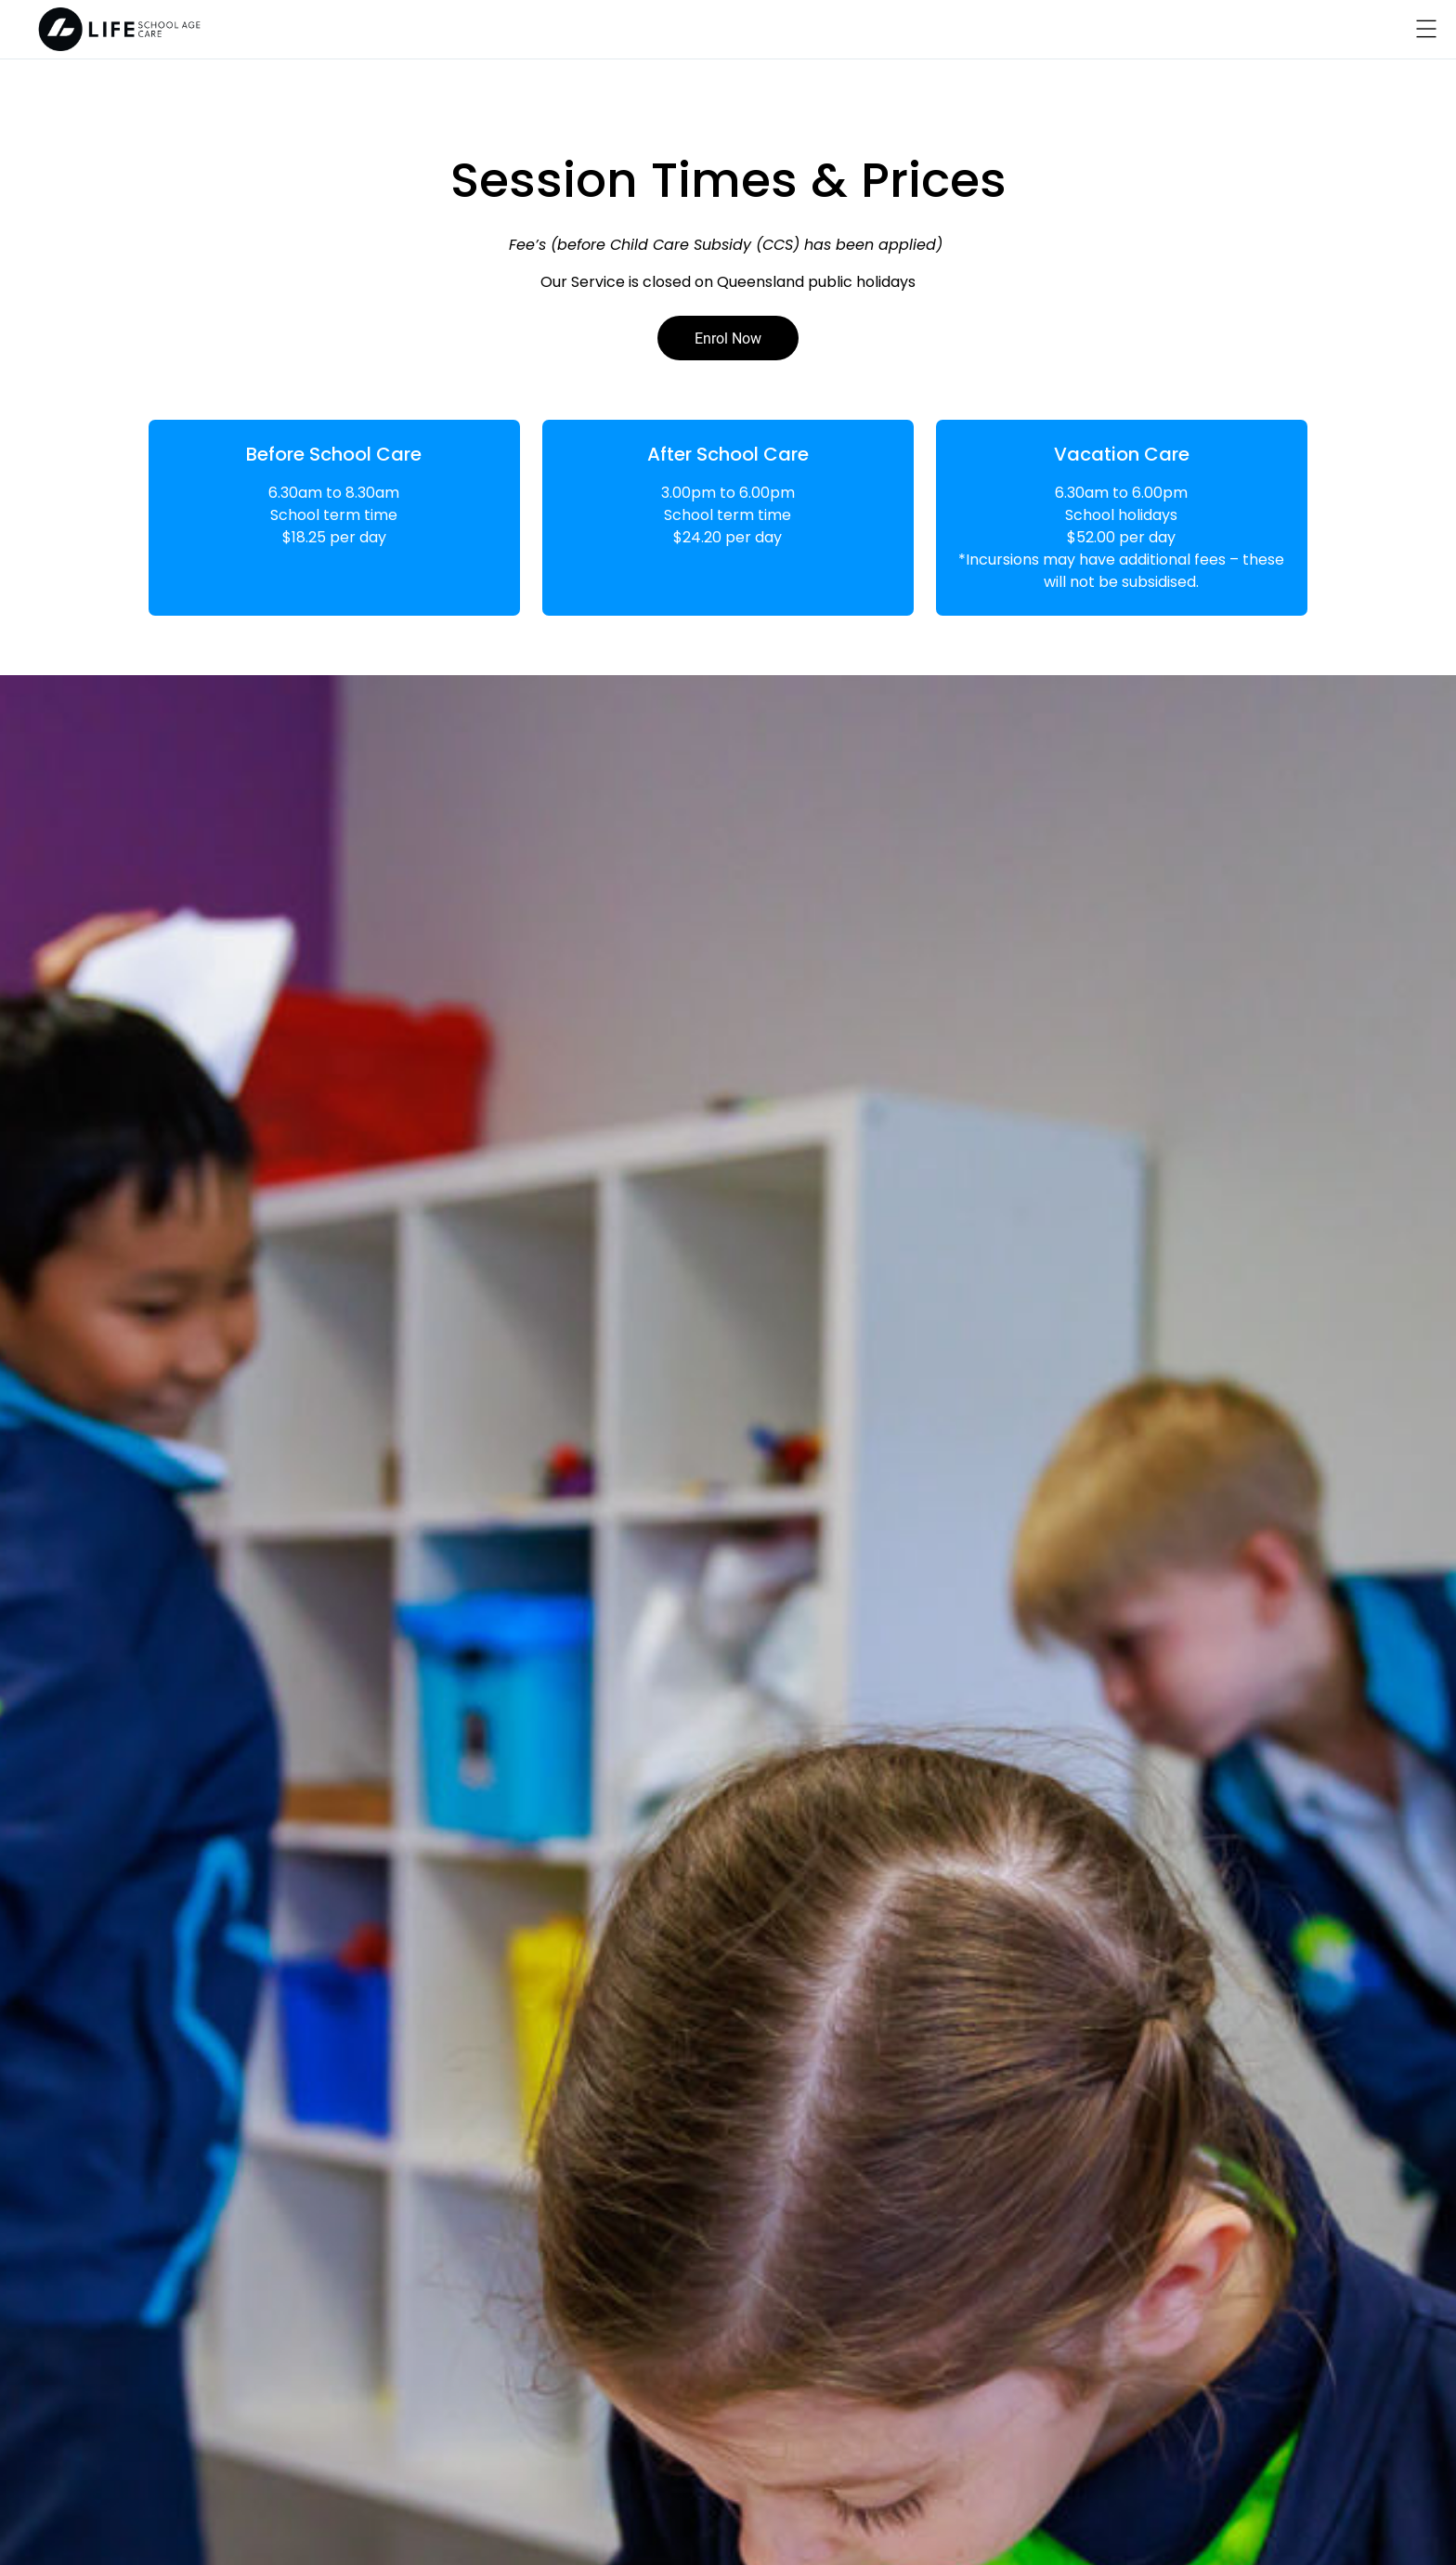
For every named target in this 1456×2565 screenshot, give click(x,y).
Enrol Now (728, 337)
